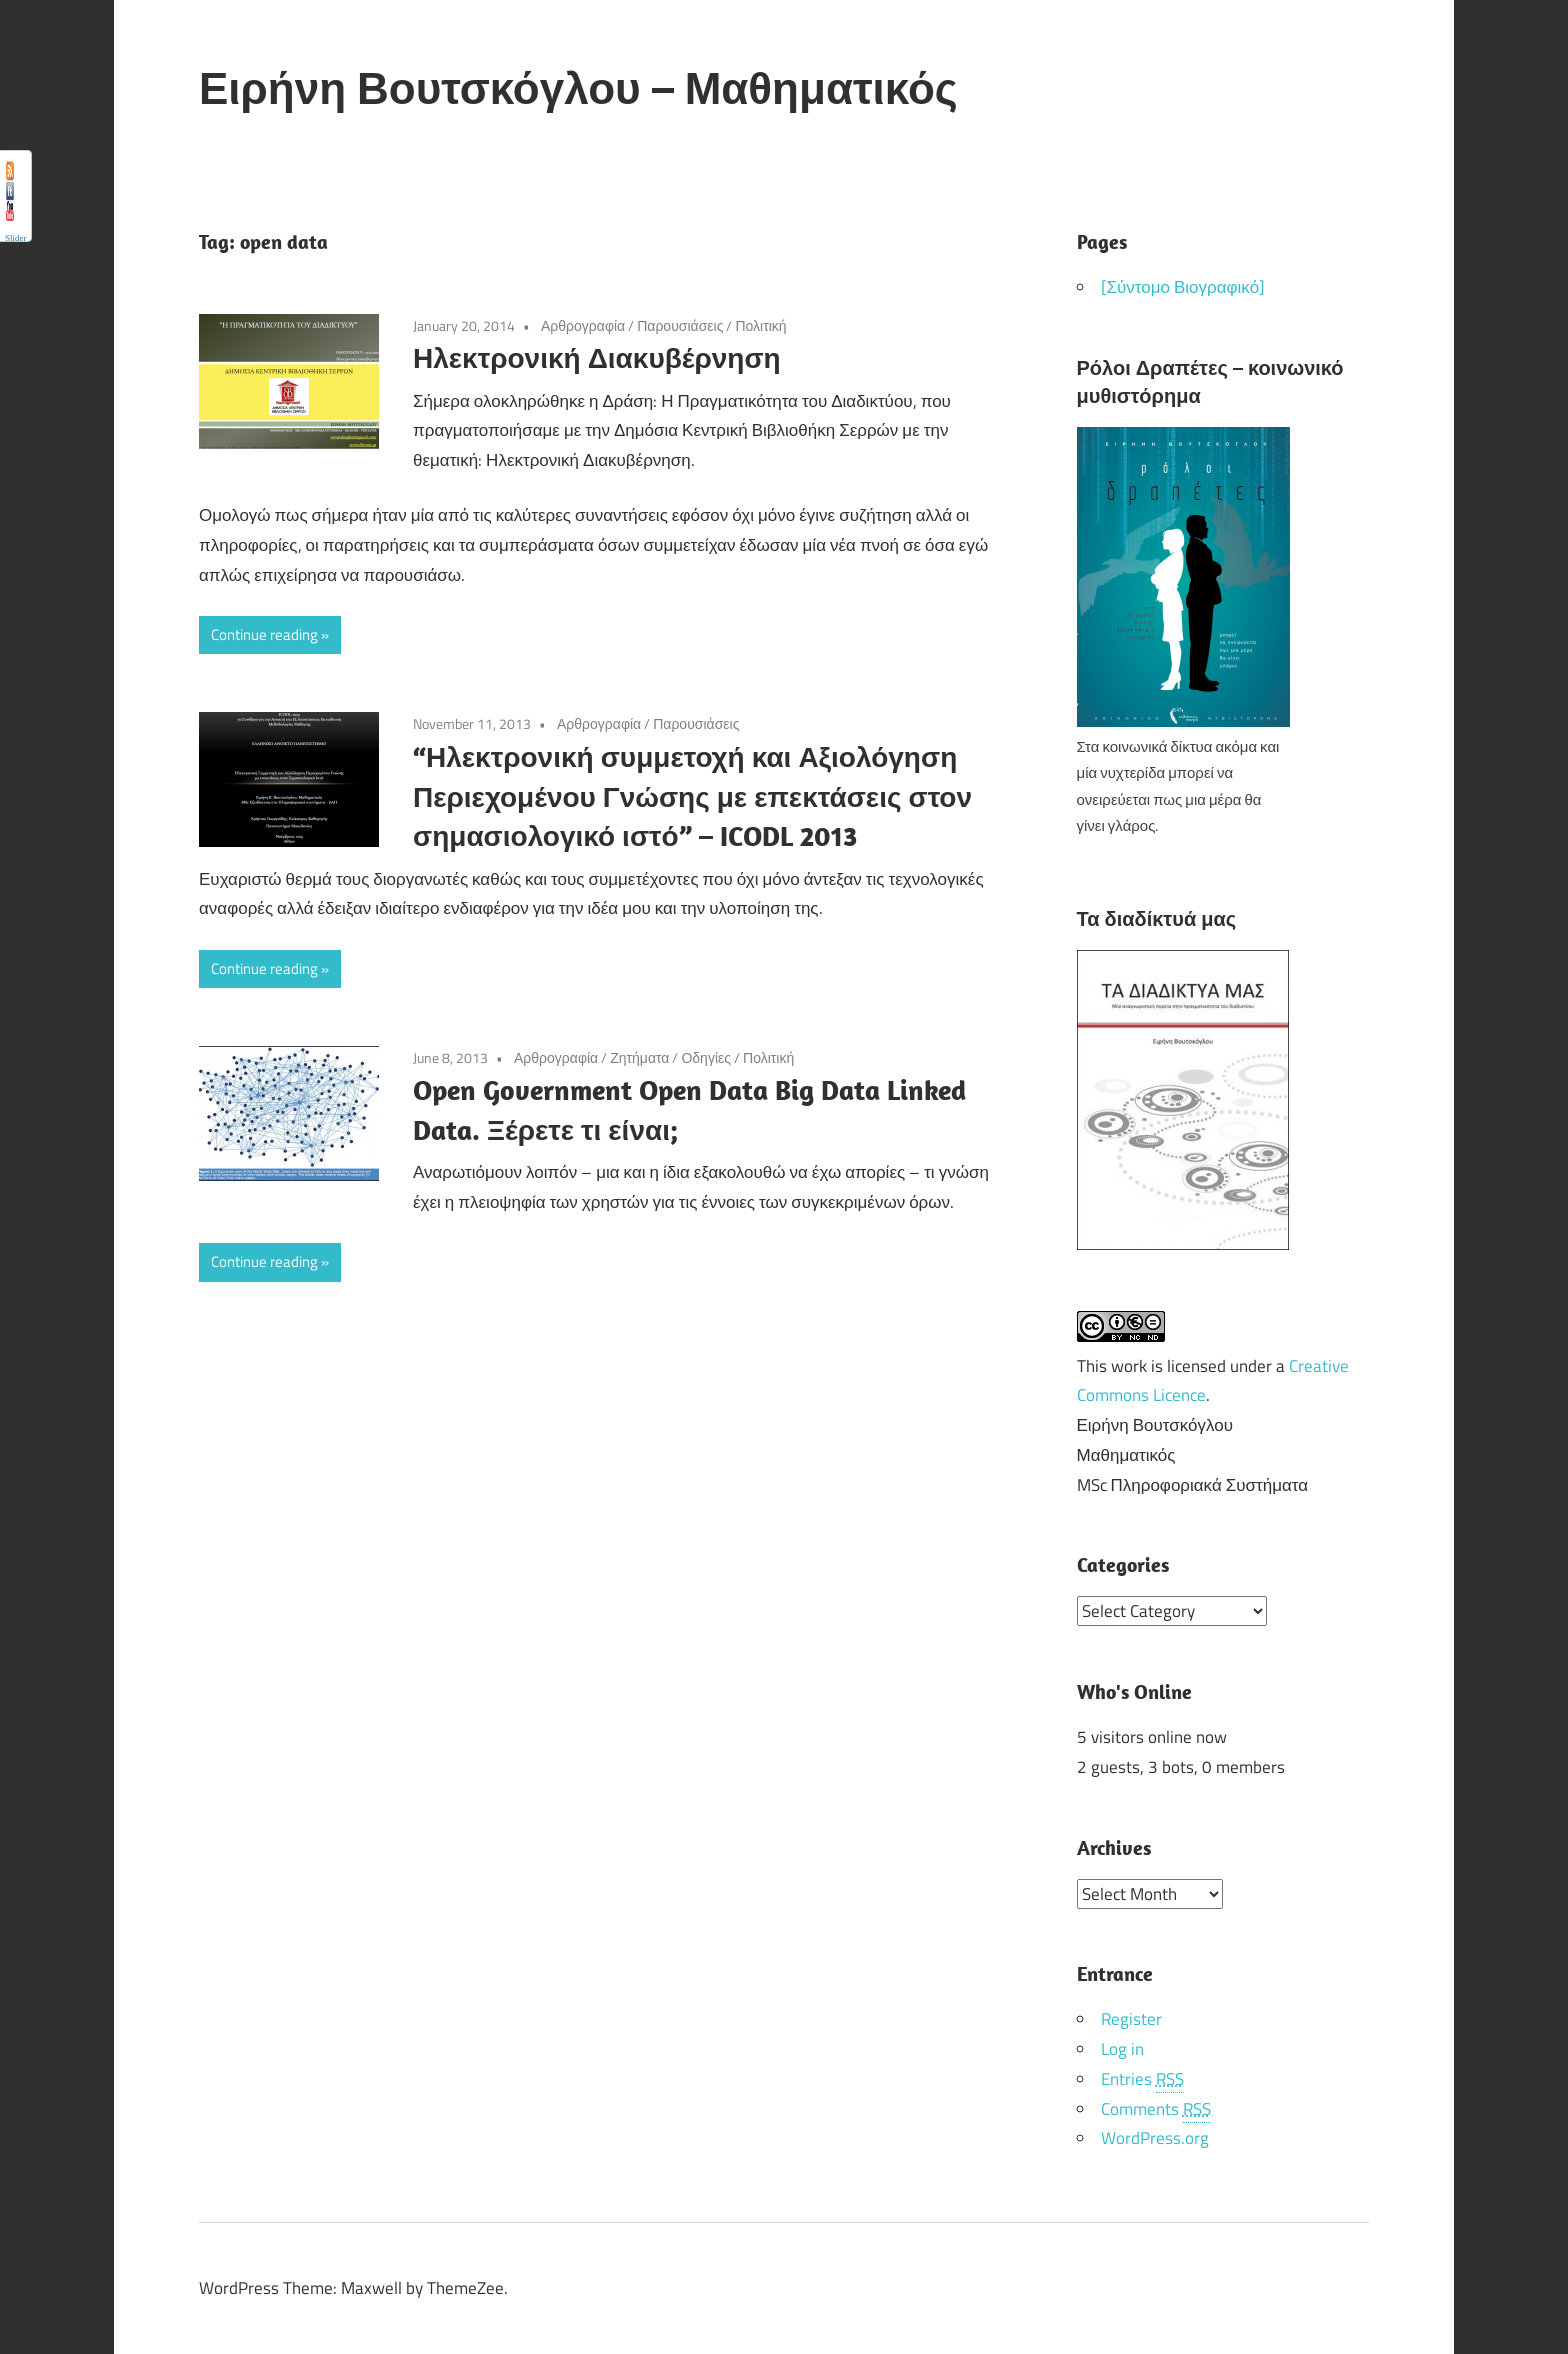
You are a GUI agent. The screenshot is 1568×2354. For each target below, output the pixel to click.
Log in (1122, 2048)
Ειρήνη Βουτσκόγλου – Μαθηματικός (578, 88)
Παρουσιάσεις (680, 325)
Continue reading (264, 634)
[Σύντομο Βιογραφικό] (1183, 287)
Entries (1142, 2078)
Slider (16, 238)
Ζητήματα (639, 1057)
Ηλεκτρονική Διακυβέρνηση (597, 357)
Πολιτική (760, 325)
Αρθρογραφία (583, 325)
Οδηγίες (706, 1057)
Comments (1156, 2108)
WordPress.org (1155, 2137)
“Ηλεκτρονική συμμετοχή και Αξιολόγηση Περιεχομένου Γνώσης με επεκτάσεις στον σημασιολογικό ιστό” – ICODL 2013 (692, 796)
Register (1131, 2018)
